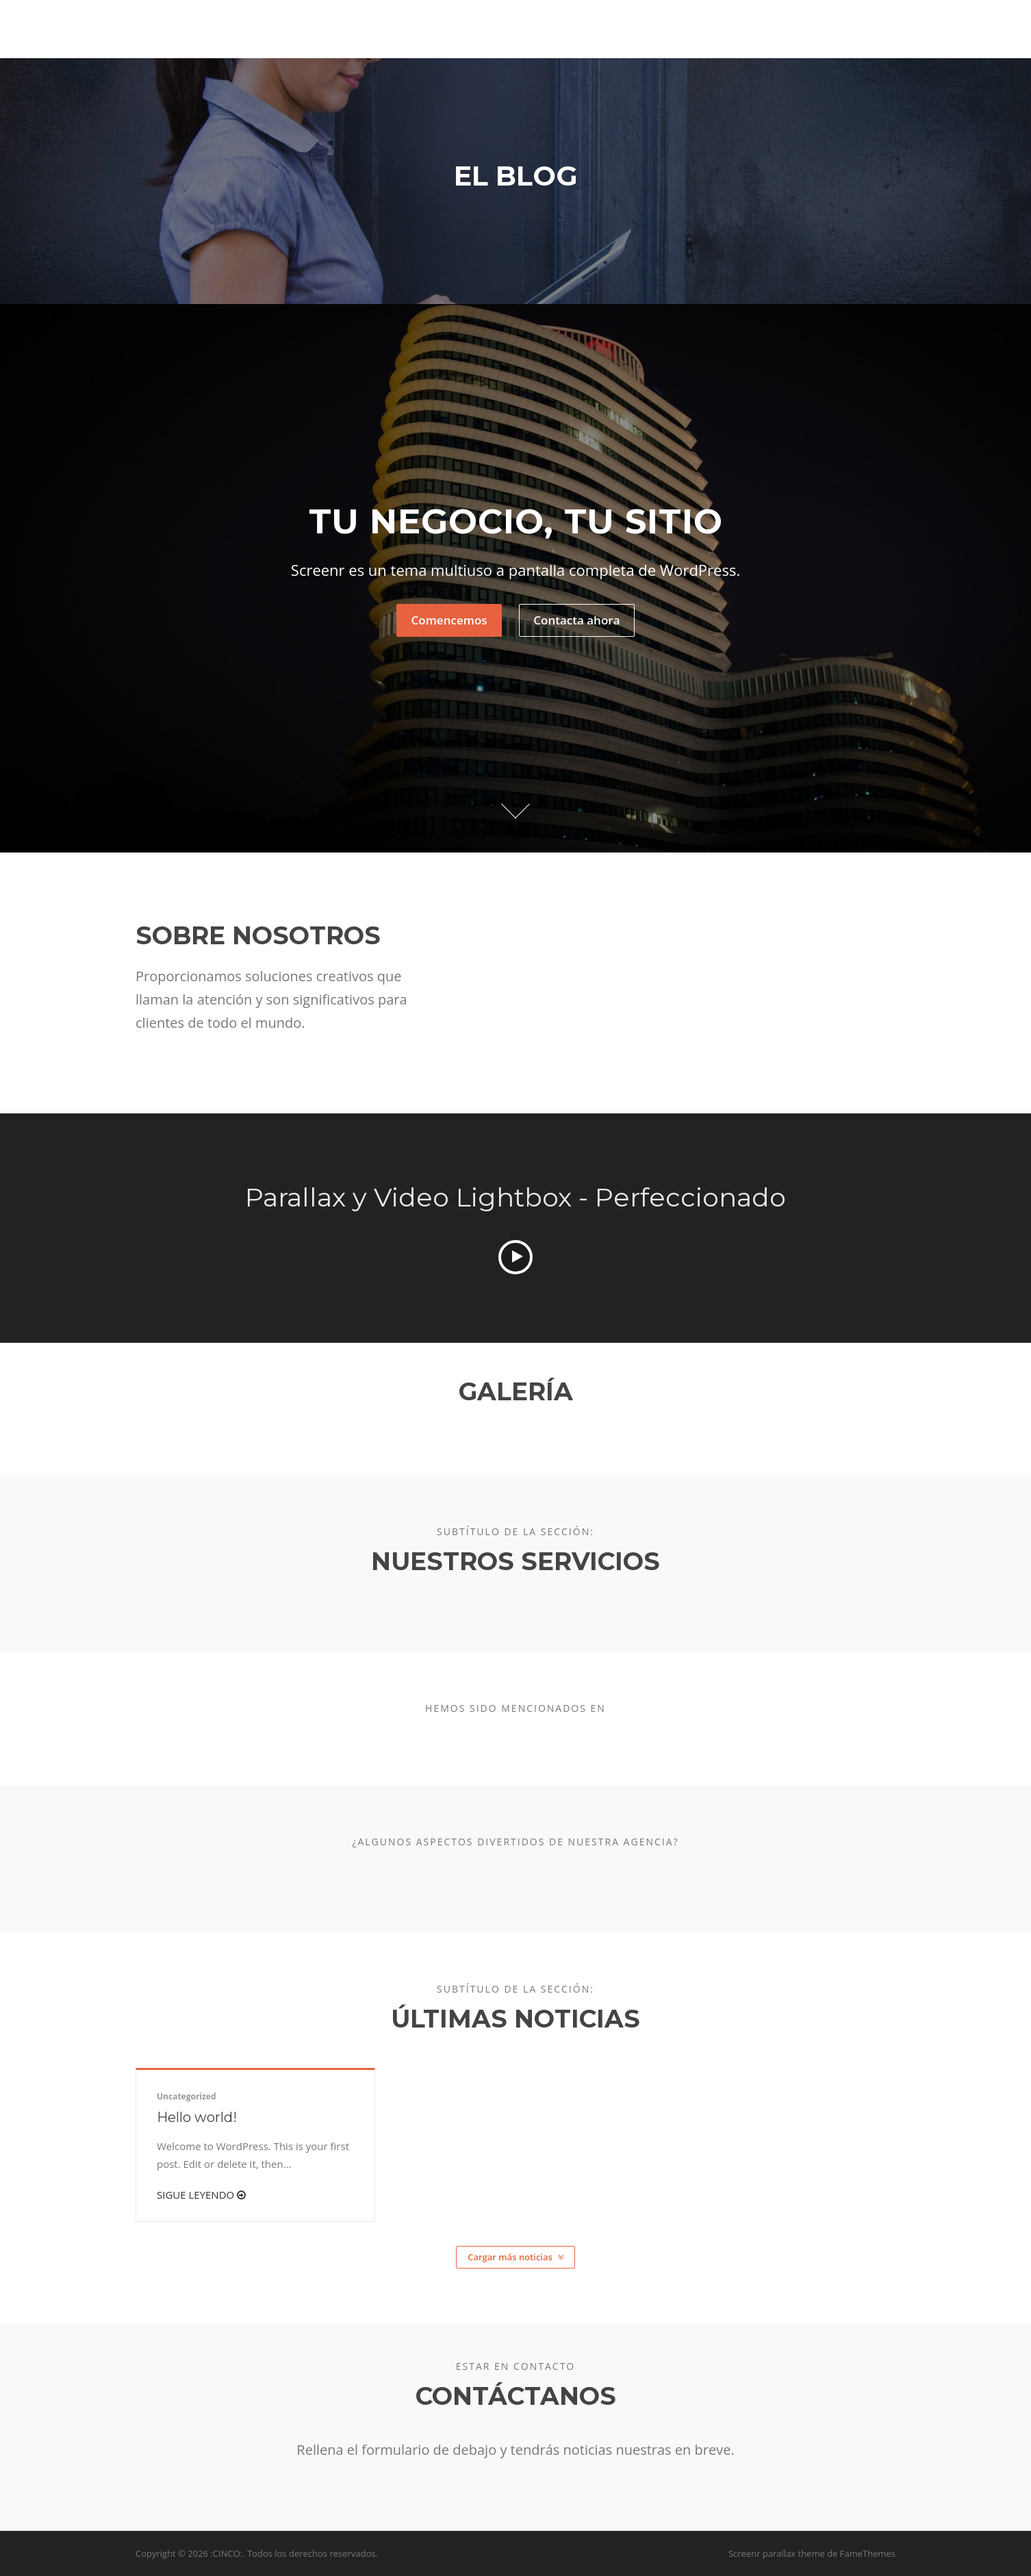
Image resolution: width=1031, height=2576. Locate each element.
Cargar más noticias (515, 2257)
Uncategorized (186, 2096)
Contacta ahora (576, 621)
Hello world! (197, 2117)
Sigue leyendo (201, 2194)
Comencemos (449, 621)
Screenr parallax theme (776, 2553)
